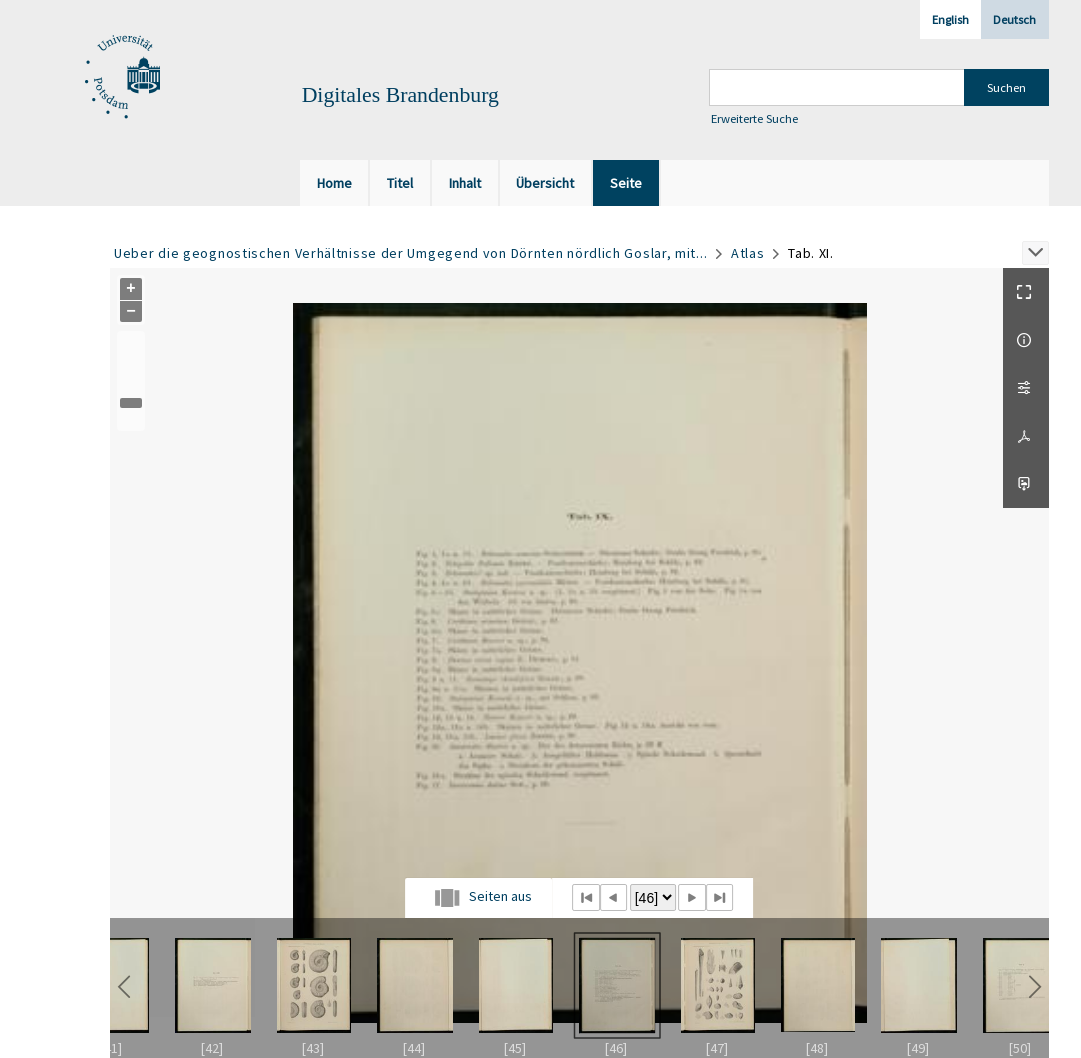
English (950, 19)
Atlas (748, 253)
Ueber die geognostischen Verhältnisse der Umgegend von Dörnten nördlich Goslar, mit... (410, 253)
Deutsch (1014, 19)
